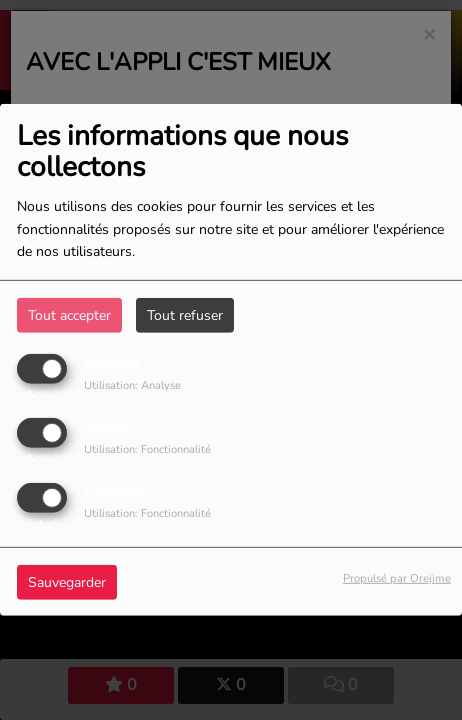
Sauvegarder (67, 581)
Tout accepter (69, 315)
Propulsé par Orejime (397, 577)
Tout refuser (185, 315)
